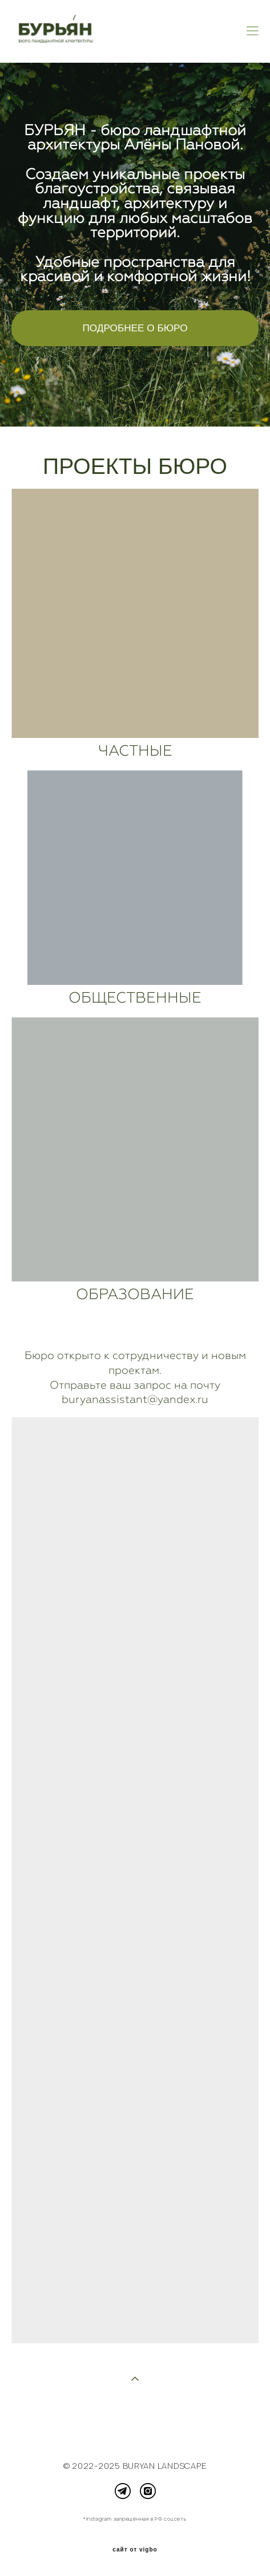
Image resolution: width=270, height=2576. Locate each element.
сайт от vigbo (134, 2550)
